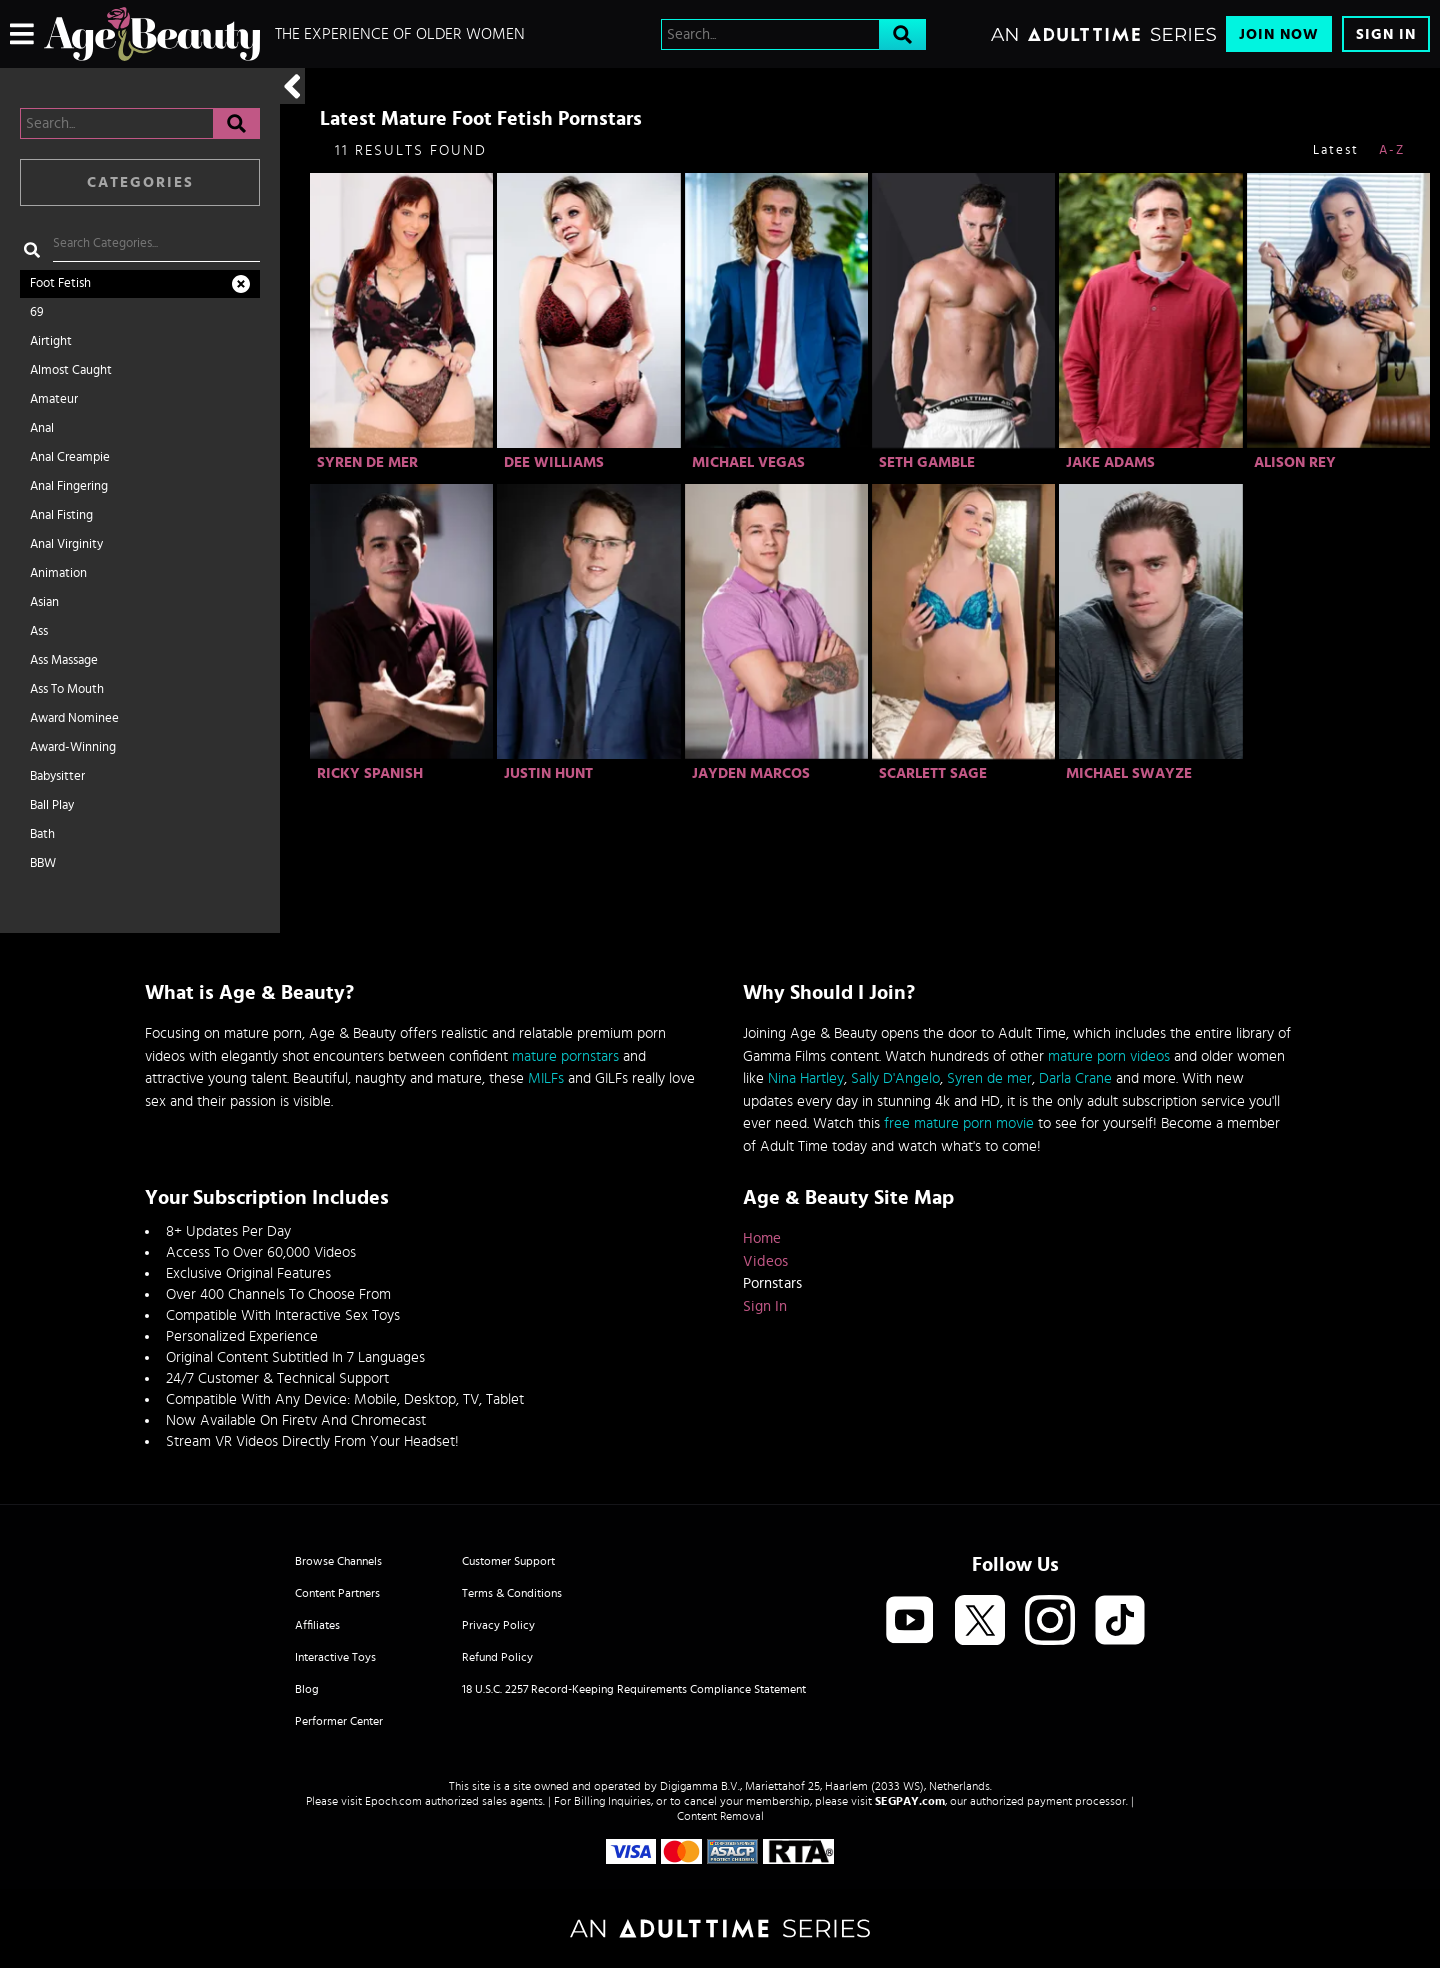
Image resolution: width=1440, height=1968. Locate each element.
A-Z (1392, 150)
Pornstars (772, 1283)
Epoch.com (393, 1801)
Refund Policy (497, 1657)
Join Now (1279, 34)
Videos (765, 1261)
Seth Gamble (927, 462)
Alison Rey (1295, 462)
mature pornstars (565, 1056)
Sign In (1386, 34)
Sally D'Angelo (895, 1078)
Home (762, 1238)
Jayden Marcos (751, 773)
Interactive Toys (335, 1657)
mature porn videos (1109, 1056)
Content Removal (720, 1816)
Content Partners (337, 1593)
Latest (1336, 150)
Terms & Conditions (512, 1593)
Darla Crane (1075, 1078)
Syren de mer (989, 1078)
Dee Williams (554, 462)
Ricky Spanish (370, 773)
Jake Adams (1110, 462)
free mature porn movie (959, 1123)
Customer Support (508, 1561)
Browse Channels (338, 1561)
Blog (307, 1689)
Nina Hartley (806, 1078)
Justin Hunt (548, 773)
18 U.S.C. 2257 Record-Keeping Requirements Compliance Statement (634, 1689)
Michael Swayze (1129, 773)
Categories (140, 182)
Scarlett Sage (933, 773)
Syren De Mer (367, 462)
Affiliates (317, 1625)
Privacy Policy (498, 1625)
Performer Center (339, 1721)
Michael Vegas (748, 462)
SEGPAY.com (910, 1801)
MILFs (546, 1078)
